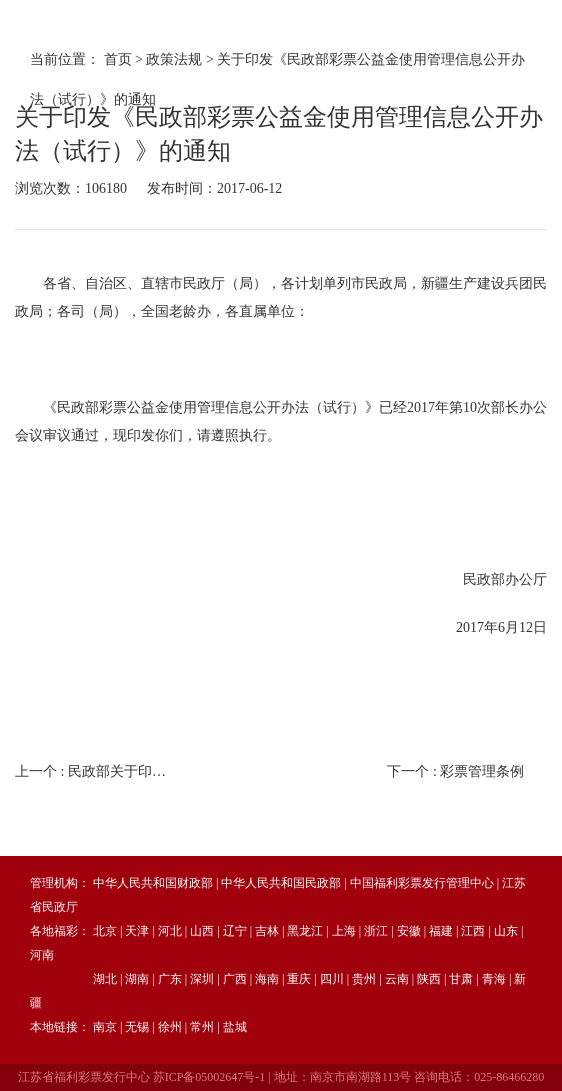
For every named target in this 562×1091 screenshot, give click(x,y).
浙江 (376, 931)
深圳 (202, 979)
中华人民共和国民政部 (281, 883)
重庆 (299, 979)
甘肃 (461, 979)
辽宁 (235, 931)
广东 (170, 979)
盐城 (235, 1027)
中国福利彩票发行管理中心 (422, 883)
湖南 (137, 979)
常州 (202, 1027)
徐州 (170, 1027)
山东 (506, 931)
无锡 (137, 1027)
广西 (235, 979)
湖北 (105, 979)
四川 (332, 979)
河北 (170, 931)
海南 (267, 979)
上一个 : (95, 771)
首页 (118, 59)
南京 (105, 1027)
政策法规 (174, 59)
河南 (42, 955)
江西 (473, 931)
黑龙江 (305, 931)
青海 (494, 979)
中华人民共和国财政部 (153, 883)
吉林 (267, 931)
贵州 (364, 979)
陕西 (429, 979)
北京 (105, 931)
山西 (202, 931)
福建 (441, 931)
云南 (397, 979)
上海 (344, 931)
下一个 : (455, 771)
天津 (137, 931)
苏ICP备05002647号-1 (209, 1077)
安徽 (409, 931)
